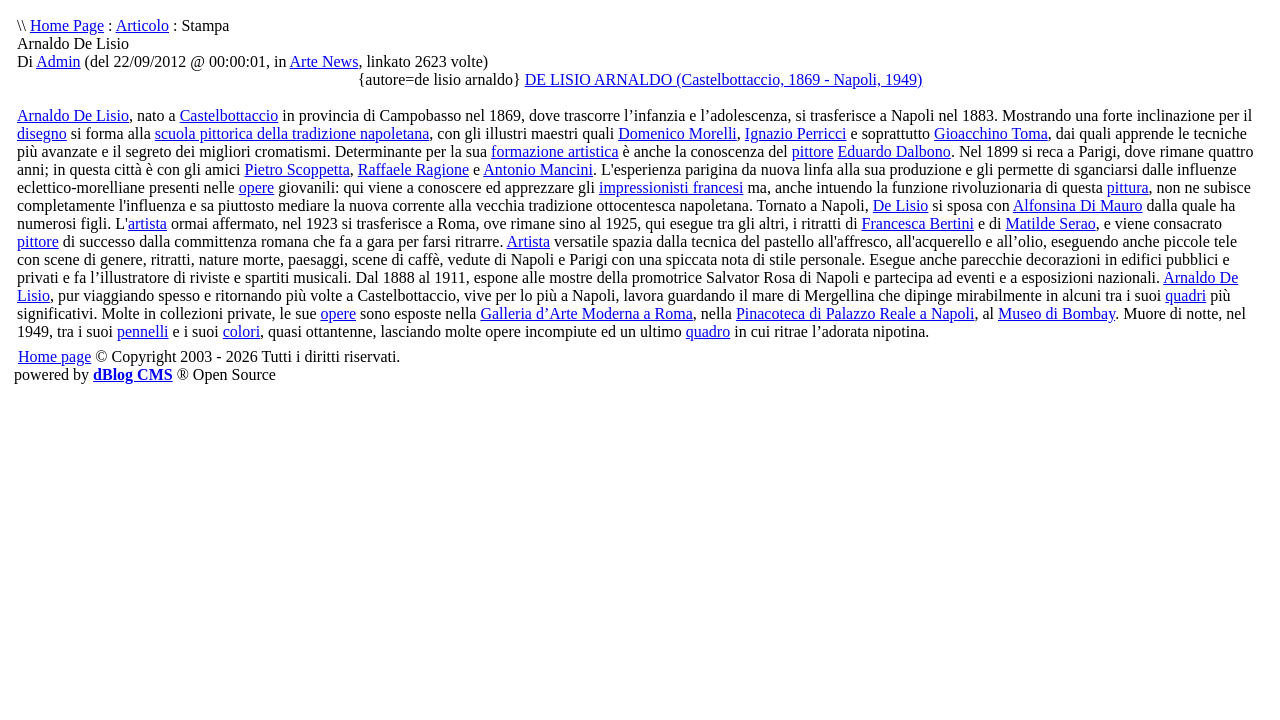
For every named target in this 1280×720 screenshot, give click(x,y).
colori (241, 331)
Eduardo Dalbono (894, 151)
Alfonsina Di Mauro (1078, 205)
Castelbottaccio (229, 115)
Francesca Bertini (918, 223)
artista (147, 223)
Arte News (324, 61)
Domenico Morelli (677, 133)
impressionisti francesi (671, 187)
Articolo (142, 25)
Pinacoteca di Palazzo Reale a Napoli (855, 313)
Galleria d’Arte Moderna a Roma (586, 313)
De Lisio (901, 205)
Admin (58, 61)
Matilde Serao (1051, 223)
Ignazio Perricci (796, 133)
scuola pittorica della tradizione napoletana (292, 133)
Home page (54, 356)
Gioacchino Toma (991, 133)
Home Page (67, 25)
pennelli (143, 331)
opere (257, 187)
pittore (813, 151)
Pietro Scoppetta (296, 169)
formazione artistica (555, 151)
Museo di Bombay (1056, 313)
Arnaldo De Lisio (73, 115)
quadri (1185, 295)
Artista (529, 241)
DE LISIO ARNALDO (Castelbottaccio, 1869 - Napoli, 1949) (724, 79)
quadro (708, 331)
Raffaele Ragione (413, 169)
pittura (1128, 187)
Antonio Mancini (538, 169)
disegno (42, 133)
